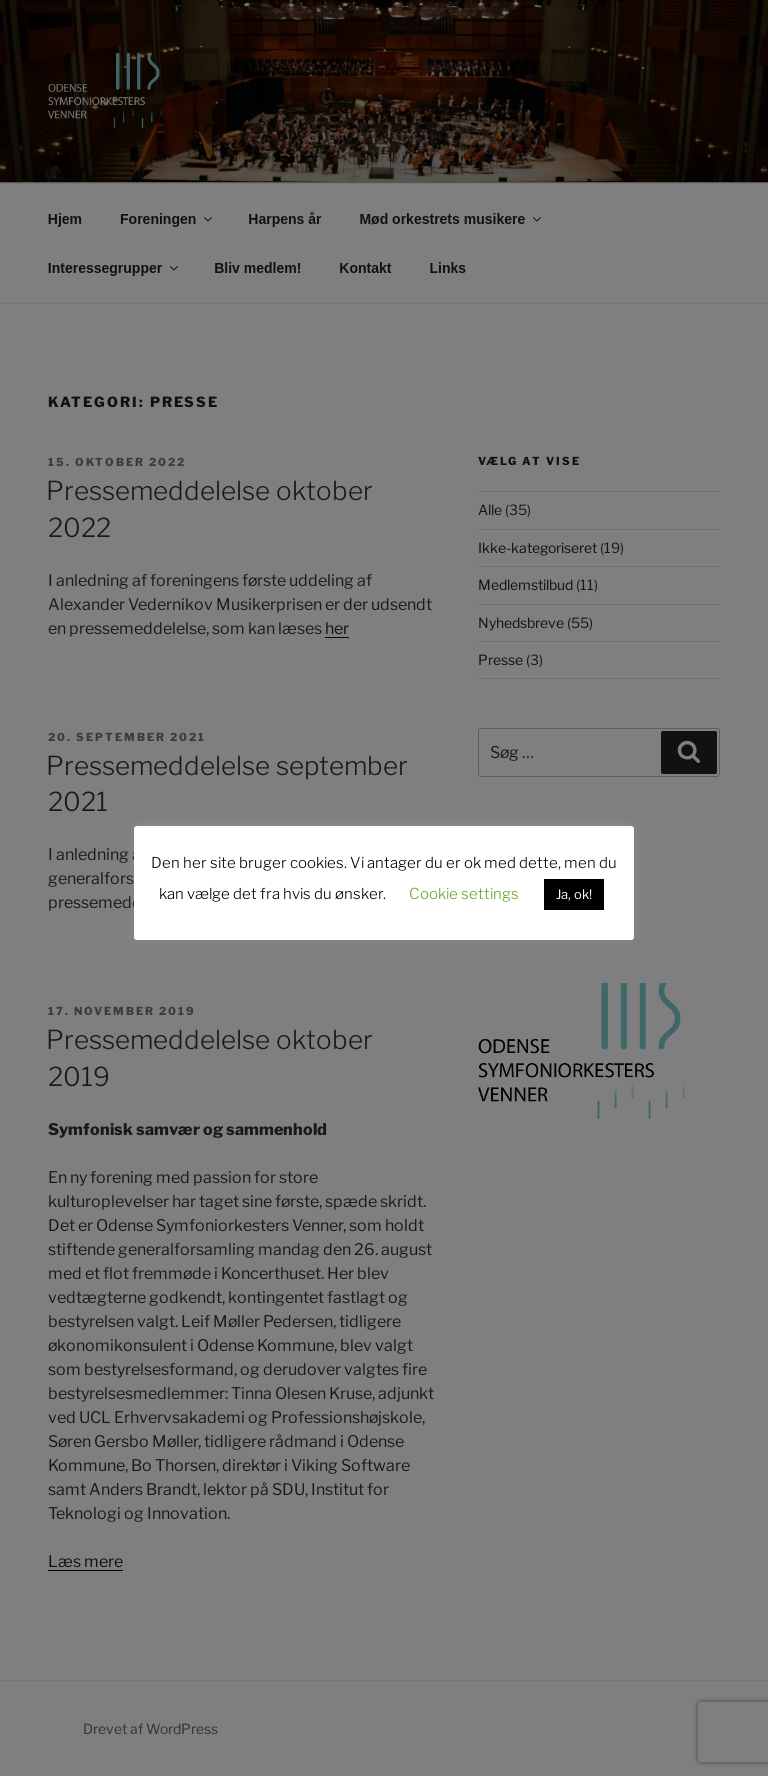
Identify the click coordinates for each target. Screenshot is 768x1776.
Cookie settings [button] (464, 894)
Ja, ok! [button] (574, 894)
